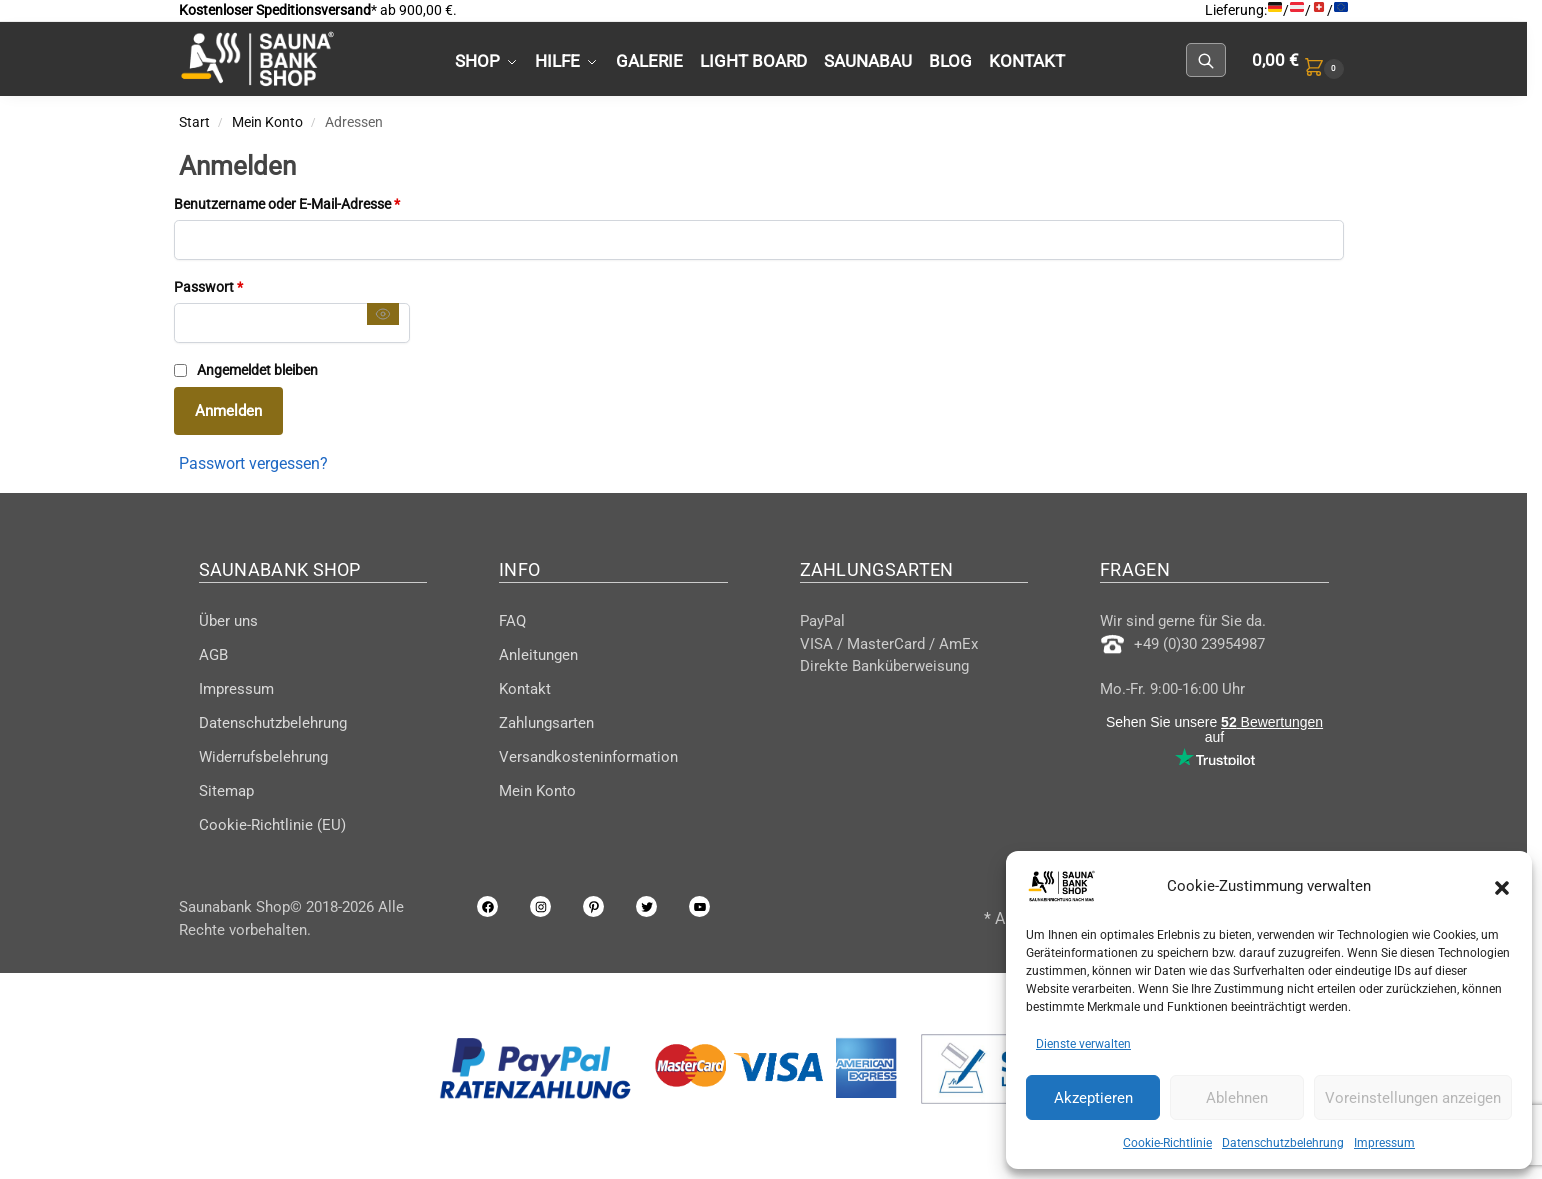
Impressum (1384, 1143)
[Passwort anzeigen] (382, 313)
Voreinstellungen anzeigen (1413, 1098)
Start (194, 122)
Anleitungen (538, 655)
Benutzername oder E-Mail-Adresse (322, 202)
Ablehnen (1237, 1098)
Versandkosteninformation (588, 757)
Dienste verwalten (1083, 1044)
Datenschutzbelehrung (1283, 1143)
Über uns (228, 621)
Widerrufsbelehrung (263, 757)
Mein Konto (267, 122)
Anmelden (228, 411)
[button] (1502, 886)
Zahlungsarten (546, 723)
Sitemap (226, 791)
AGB (213, 655)
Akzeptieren (1093, 1098)
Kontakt (525, 689)
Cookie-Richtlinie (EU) (272, 825)
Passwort (244, 285)
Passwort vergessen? (253, 463)
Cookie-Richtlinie (1167, 1143)
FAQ (512, 621)
